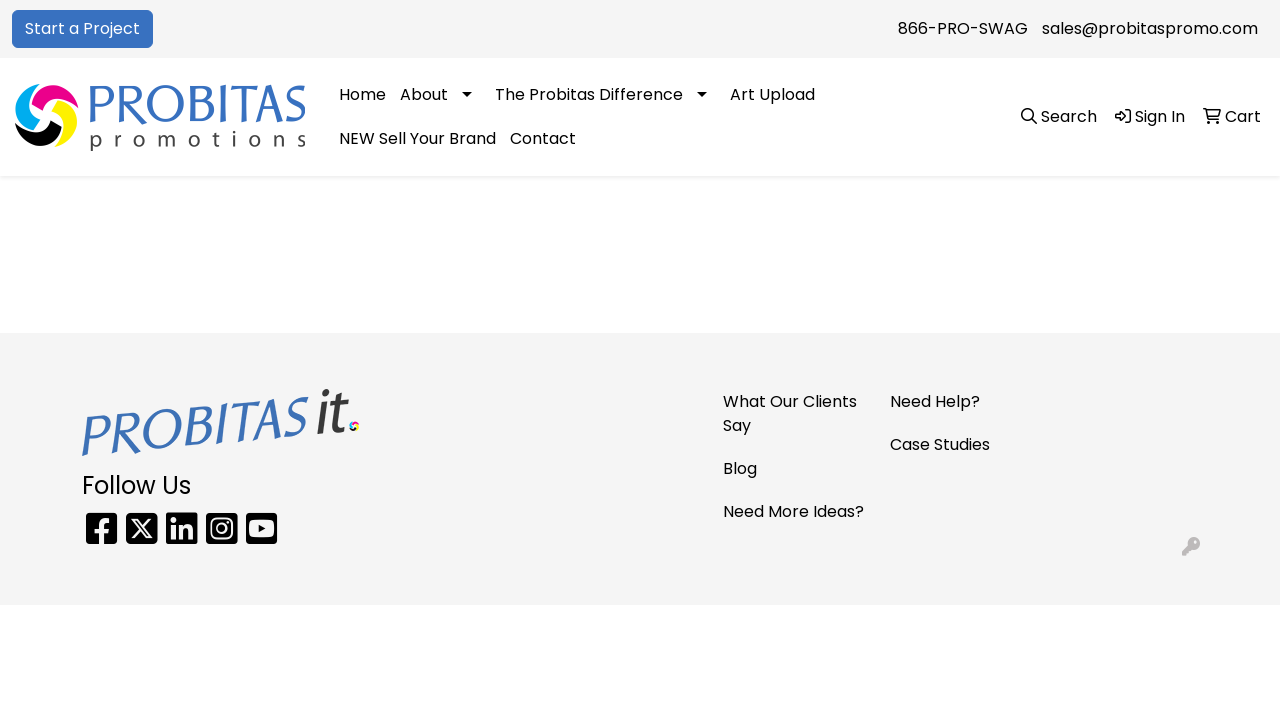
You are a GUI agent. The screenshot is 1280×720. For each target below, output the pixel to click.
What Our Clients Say (790, 413)
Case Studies (940, 444)
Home (362, 94)
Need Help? (935, 401)
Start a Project (82, 28)
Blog (740, 468)
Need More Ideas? (793, 511)
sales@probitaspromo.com (1150, 28)
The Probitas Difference (589, 94)
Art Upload (772, 94)
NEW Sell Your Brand (417, 138)
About (424, 94)
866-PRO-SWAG (963, 28)
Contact (543, 138)
